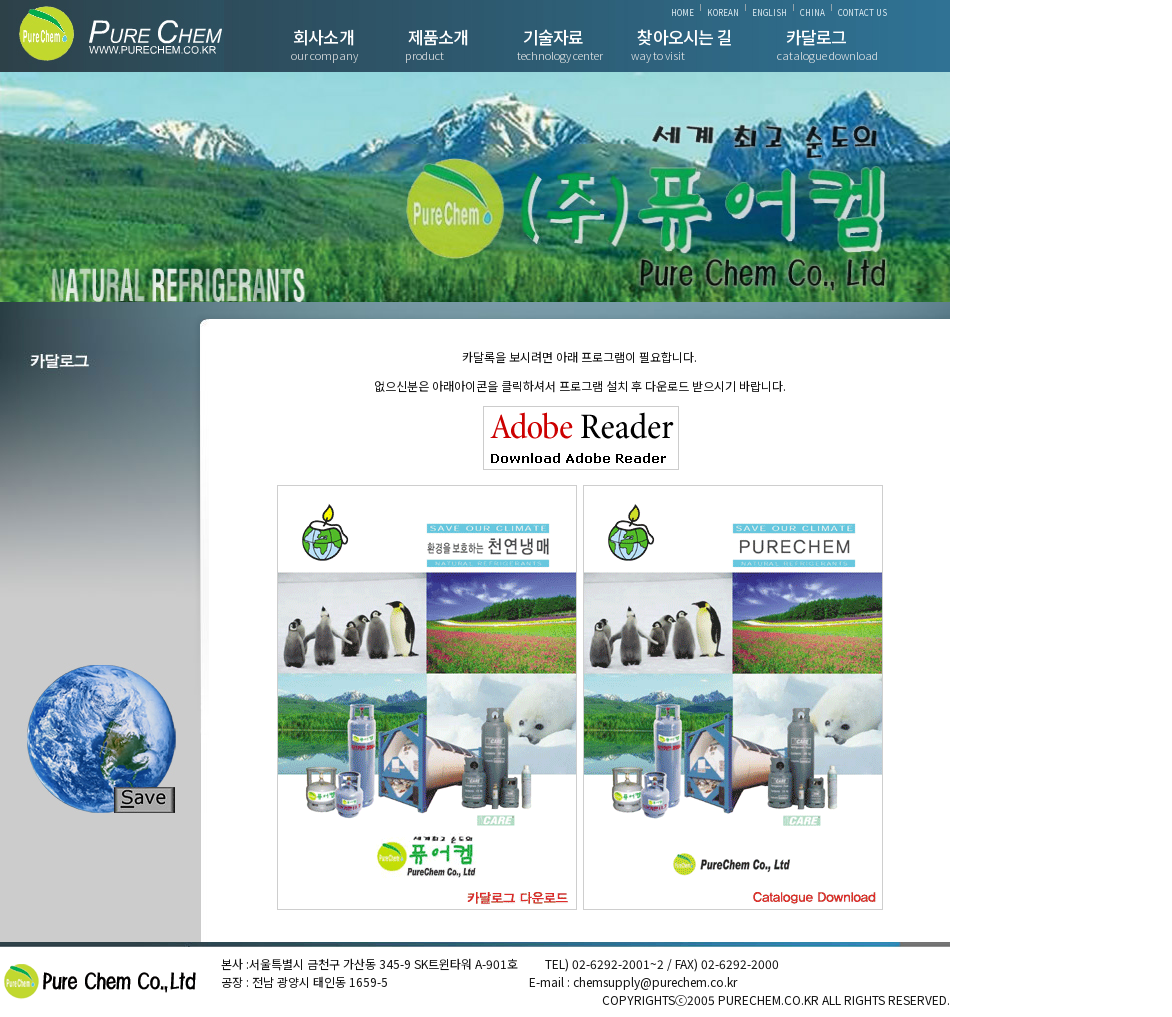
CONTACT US (862, 12)
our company (324, 55)
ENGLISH (769, 12)
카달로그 (816, 36)
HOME (682, 12)
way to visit (658, 55)
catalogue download (827, 55)
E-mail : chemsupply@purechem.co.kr (633, 981)
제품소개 (438, 36)
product (424, 55)
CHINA (812, 12)
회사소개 (323, 36)
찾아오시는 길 (684, 36)
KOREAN (723, 12)
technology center (560, 55)
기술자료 (553, 36)
